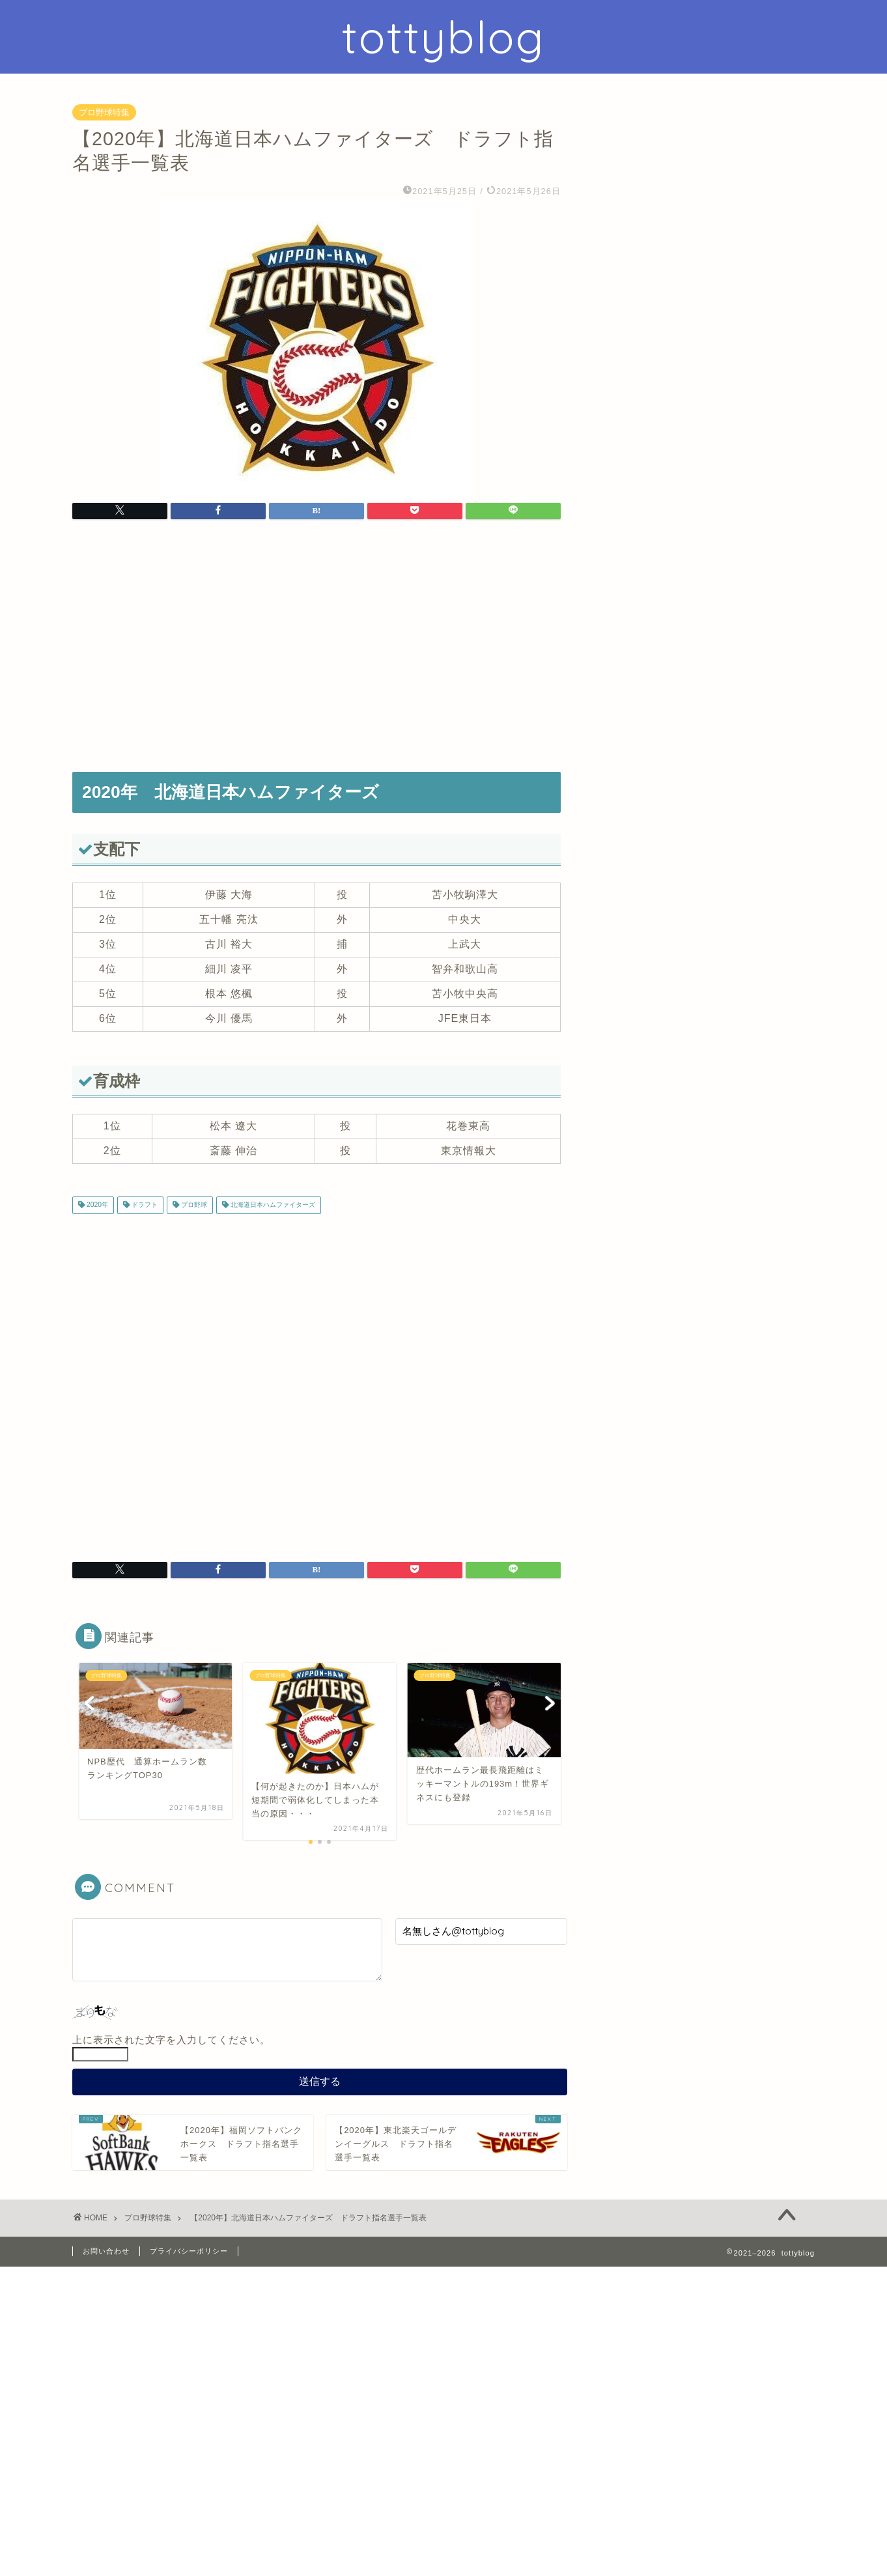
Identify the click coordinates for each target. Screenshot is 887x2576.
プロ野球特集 (104, 112)
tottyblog (443, 36)
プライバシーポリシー (189, 2251)
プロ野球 (193, 1205)
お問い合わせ (106, 2251)
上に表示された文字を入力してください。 (171, 2039)
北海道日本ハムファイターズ (272, 1205)
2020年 (96, 1205)
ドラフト (144, 1205)
